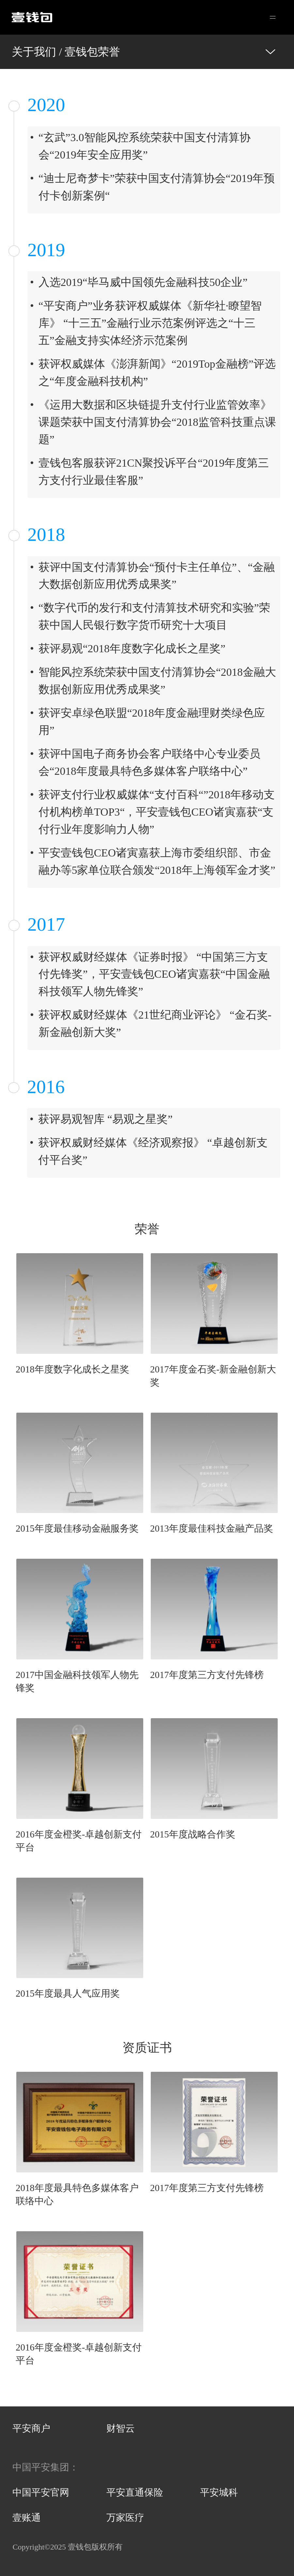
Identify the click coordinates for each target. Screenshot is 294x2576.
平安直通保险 (134, 2492)
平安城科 (219, 2492)
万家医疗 (125, 2517)
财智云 (120, 2428)
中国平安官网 (40, 2492)
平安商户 (31, 2428)
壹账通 (26, 2517)
